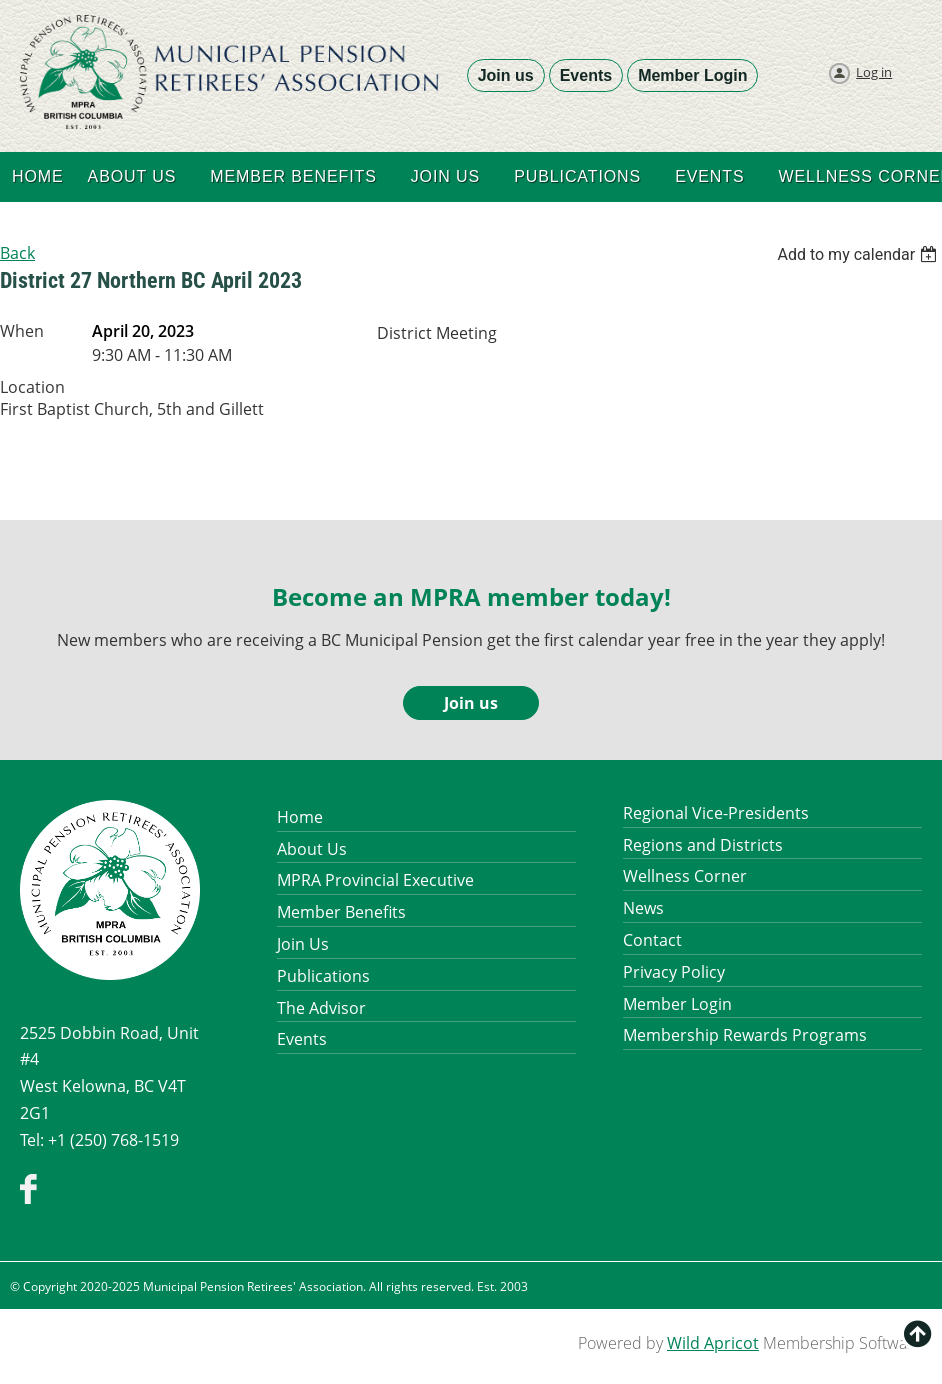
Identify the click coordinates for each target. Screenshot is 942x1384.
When (22, 331)
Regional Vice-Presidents (716, 813)
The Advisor (321, 1008)
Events (586, 75)
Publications (323, 976)
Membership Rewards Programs (745, 1035)
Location (32, 387)
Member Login (692, 75)
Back (17, 253)
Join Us (303, 944)
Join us (506, 75)
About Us (312, 849)
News (643, 908)
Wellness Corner (685, 876)
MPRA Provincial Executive (375, 880)
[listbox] (859, 254)
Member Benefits (341, 912)
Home (300, 817)
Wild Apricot (713, 1343)
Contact (652, 940)
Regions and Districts (703, 845)
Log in (874, 72)
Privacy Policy (674, 972)
